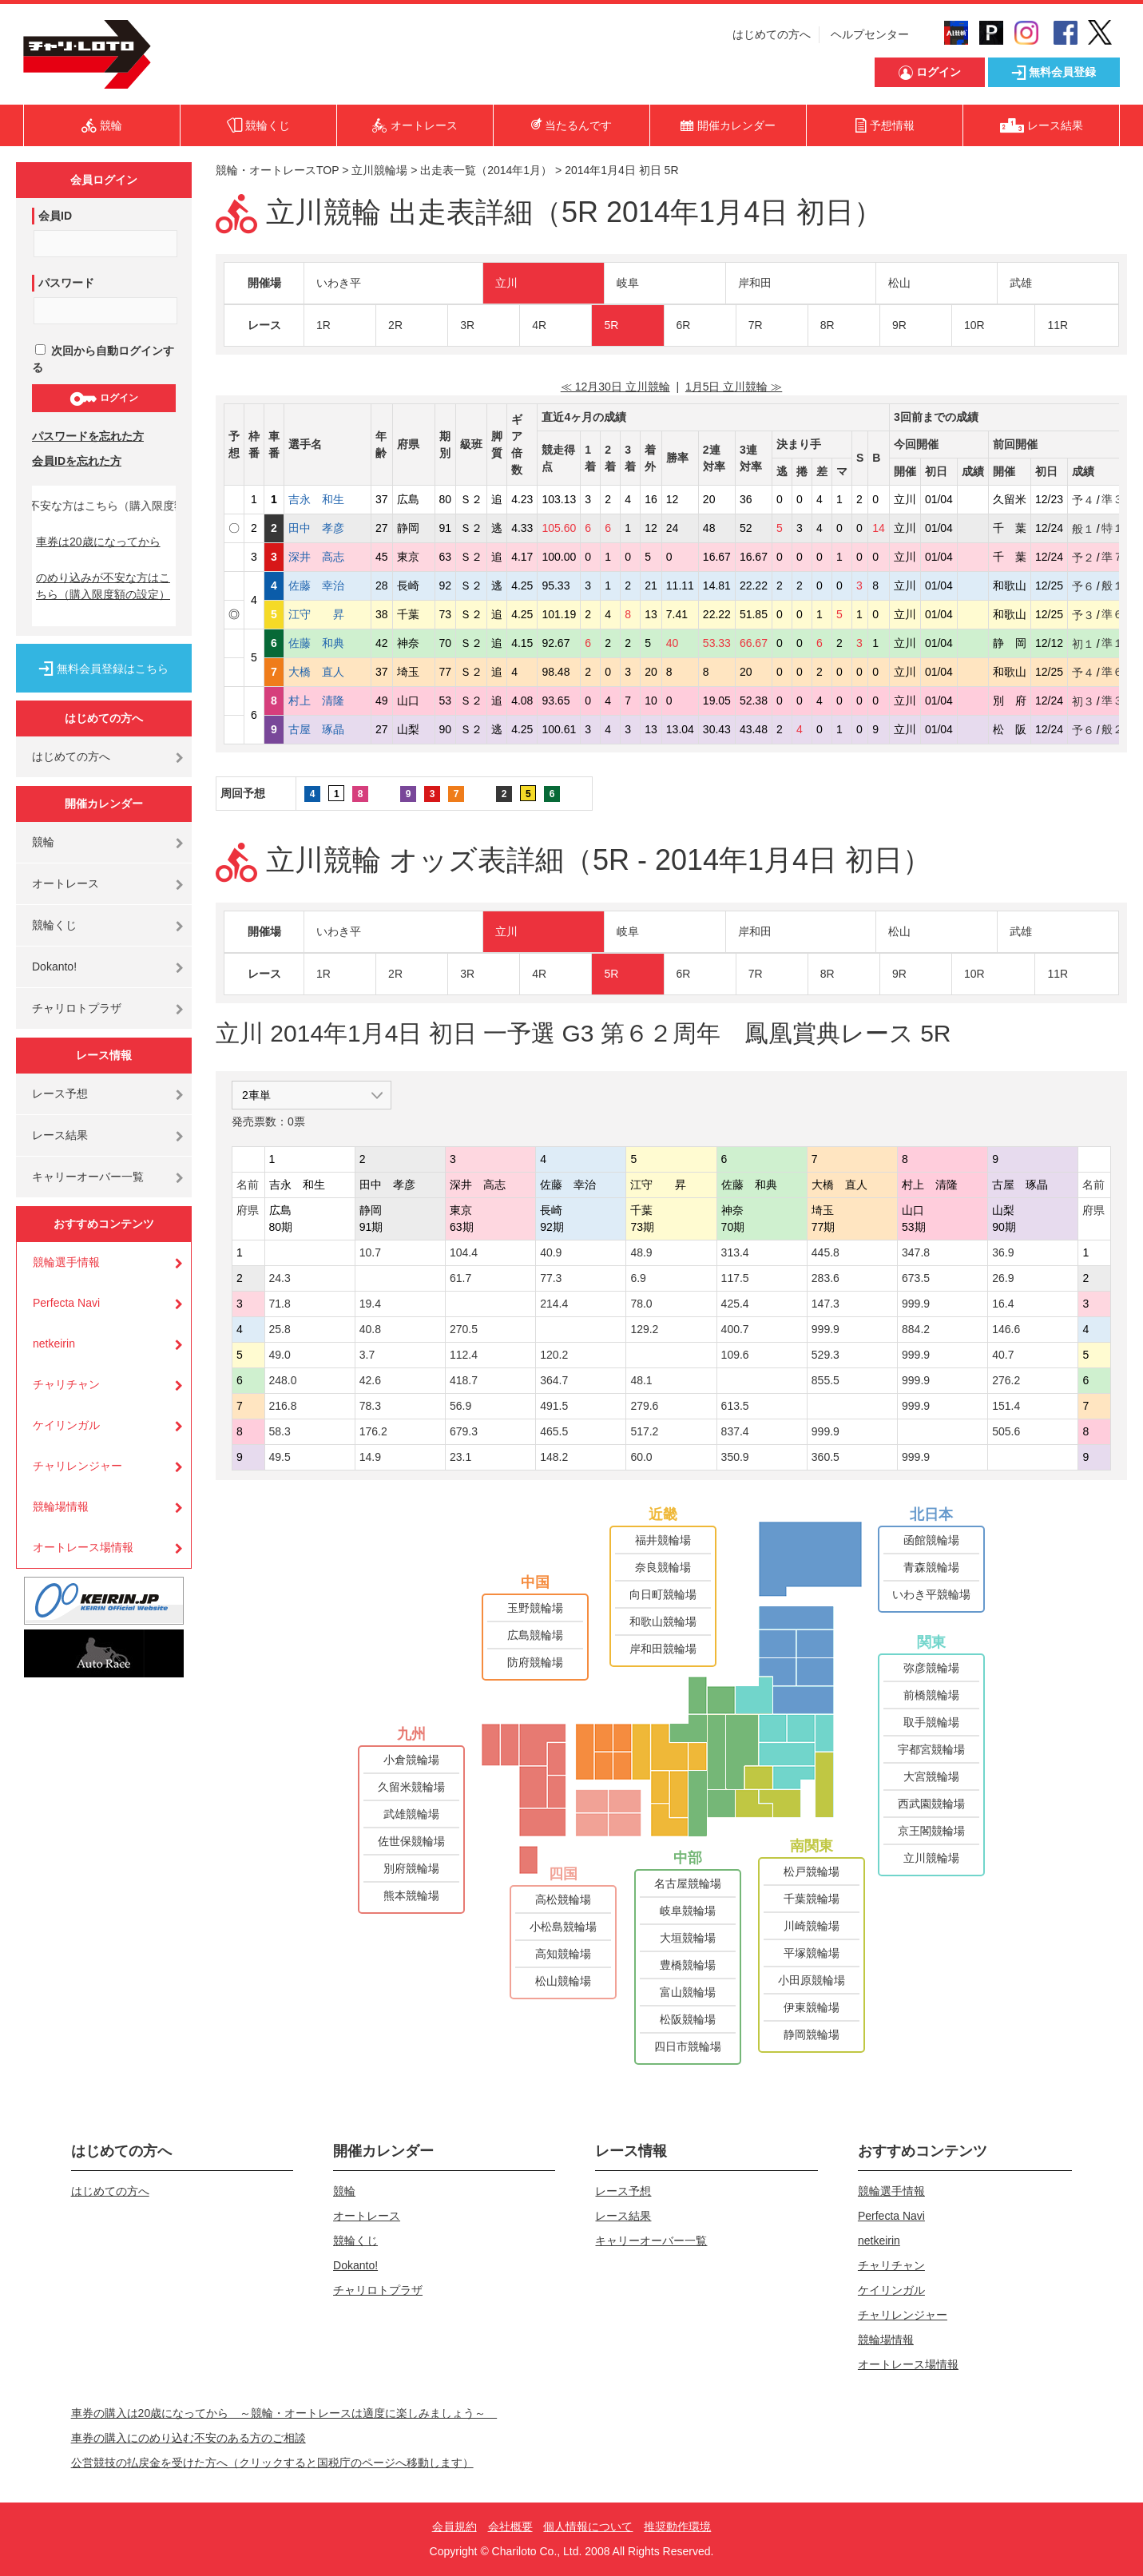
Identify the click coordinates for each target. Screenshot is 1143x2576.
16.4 (1003, 1303)
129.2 (644, 1329)
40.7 (1003, 1354)
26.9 (1003, 1278)
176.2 (373, 1431)
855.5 (825, 1380)
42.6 (370, 1380)
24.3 (280, 1278)
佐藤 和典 (327, 643)
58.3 (280, 1431)
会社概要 (510, 2526)
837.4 (735, 1431)
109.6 (735, 1354)
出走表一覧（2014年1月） (486, 170)
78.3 (370, 1405)
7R (755, 325)
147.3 (825, 1303)
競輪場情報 (61, 1506)
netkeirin (54, 1343)
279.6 (644, 1405)
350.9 (735, 1457)
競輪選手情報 (66, 1262)
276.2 (1006, 1380)
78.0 (641, 1303)
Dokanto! (54, 966)
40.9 (551, 1252)
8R (827, 325)
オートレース (65, 883)
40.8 (370, 1329)
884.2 (916, 1329)
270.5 (464, 1329)
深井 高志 (327, 556)
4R (539, 325)
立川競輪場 (379, 170)
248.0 (283, 1380)
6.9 (637, 1278)
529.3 (825, 1354)
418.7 (464, 1380)
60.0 (641, 1457)
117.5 (735, 1278)
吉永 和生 (327, 499)
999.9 (916, 1303)
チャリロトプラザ (76, 1008)
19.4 (370, 1303)
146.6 (1006, 1329)
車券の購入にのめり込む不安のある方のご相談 (188, 2437)
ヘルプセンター (870, 34)
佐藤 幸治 (327, 585)
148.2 (554, 1457)
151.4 (1006, 1405)
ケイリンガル (66, 1425)
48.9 (641, 1252)
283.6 (825, 1278)
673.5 (916, 1278)
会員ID (55, 215)
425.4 (735, 1303)
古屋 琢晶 (327, 729)
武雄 (1021, 282)
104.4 (464, 1252)
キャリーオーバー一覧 (88, 1176)
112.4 (464, 1354)
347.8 (916, 1252)
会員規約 (454, 2526)
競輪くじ (54, 925)
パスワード (66, 282)
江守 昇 (327, 614)
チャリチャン (66, 1384)
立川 (506, 282)
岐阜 (628, 282)
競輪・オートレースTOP (277, 170)
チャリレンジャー (77, 1465)
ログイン (103, 398)
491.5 (554, 1405)
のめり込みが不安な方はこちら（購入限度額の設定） (103, 586)
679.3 (464, 1431)
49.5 (280, 1457)
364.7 (554, 1380)
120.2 (554, 1354)
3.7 (367, 1354)
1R (323, 325)
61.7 (460, 1278)
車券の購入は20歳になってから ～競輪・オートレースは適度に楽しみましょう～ (284, 2413)
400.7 (735, 1329)
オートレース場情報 (83, 1547)
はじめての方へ (771, 34)
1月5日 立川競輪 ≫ (733, 386)
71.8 (280, 1303)
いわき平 (338, 282)
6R (684, 325)
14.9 (370, 1457)
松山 (899, 282)
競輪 (43, 842)
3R (467, 325)
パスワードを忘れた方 (88, 436)
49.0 (280, 1354)
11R (1057, 325)
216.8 (283, 1405)
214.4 (554, 1303)
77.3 (551, 1278)
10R (974, 325)
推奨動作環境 (677, 2526)
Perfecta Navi (66, 1302)
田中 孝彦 (327, 528)
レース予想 (60, 1093)
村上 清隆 (327, 700)
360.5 (825, 1457)
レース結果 (60, 1135)
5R (611, 325)
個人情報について (588, 2526)
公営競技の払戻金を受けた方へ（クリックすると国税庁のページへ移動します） (272, 2462)
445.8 (825, 1252)
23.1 (460, 1457)
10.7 (370, 1252)
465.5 (554, 1431)
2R (395, 325)
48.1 (641, 1380)
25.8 (280, 1329)
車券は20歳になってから (98, 541)
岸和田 (755, 282)
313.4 (735, 1252)
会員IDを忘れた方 (76, 460)
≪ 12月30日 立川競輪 (615, 386)
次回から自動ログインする (103, 359)
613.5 (735, 1405)
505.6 (1006, 1431)
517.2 (644, 1431)
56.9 (460, 1405)
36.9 (1003, 1252)
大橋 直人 (327, 671)
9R (899, 325)
